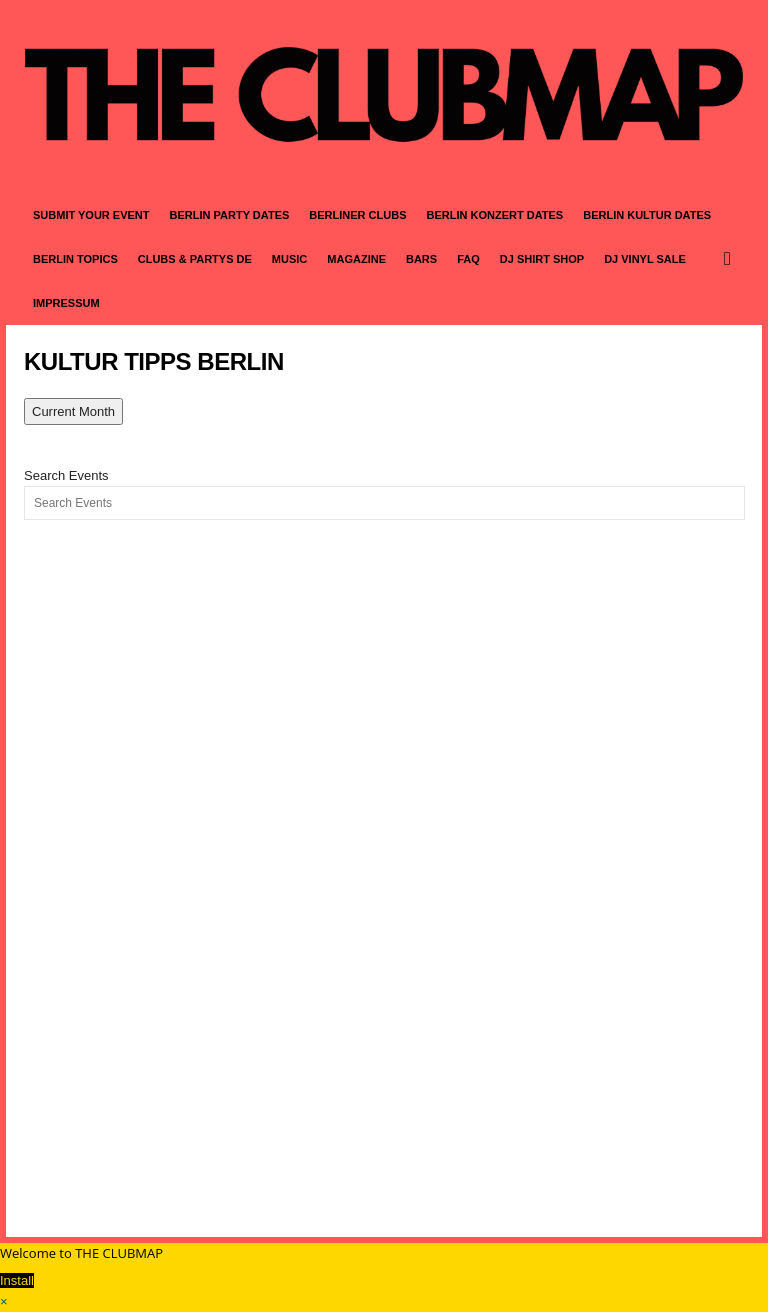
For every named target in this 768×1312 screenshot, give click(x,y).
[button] (732, 259)
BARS (421, 259)
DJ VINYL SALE (645, 259)
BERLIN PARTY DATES (230, 215)
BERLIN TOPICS (75, 259)
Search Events (66, 475)
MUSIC (289, 259)
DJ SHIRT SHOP (542, 259)
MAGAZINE (356, 259)
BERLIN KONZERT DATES (495, 215)
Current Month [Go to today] (73, 411)
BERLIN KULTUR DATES (647, 215)
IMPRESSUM (66, 303)
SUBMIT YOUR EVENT (91, 215)
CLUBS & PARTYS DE (195, 259)
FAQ (468, 259)
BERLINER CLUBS (357, 215)
